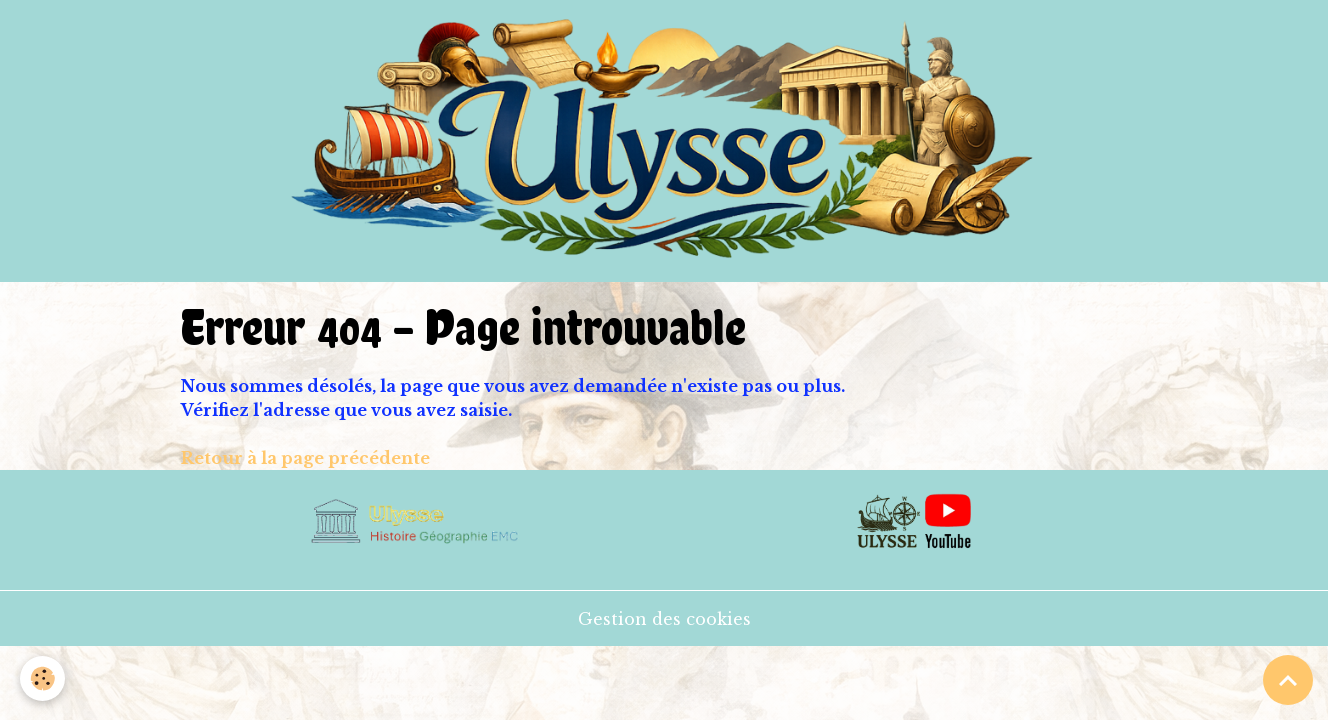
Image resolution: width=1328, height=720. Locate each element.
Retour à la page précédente (305, 458)
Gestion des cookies (664, 619)
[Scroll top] (1288, 680)
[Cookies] (42, 678)
